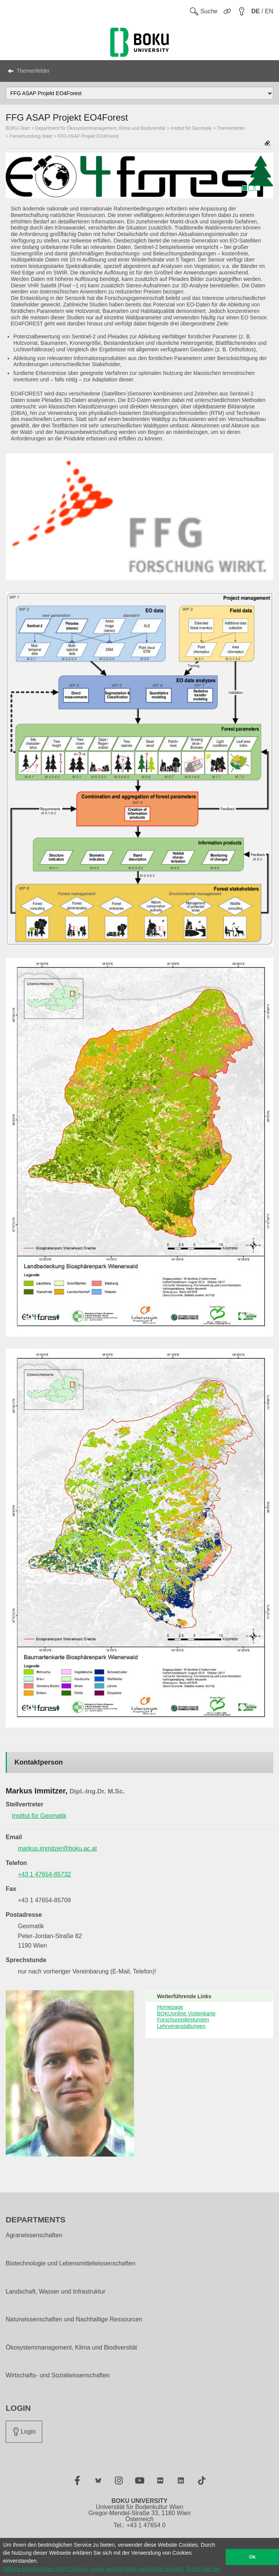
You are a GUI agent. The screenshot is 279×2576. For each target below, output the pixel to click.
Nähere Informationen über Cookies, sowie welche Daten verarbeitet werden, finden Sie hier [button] (111, 2569)
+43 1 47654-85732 (44, 1874)
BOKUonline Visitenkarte (186, 2013)
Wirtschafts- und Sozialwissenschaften (58, 2375)
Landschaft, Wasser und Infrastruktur (55, 2292)
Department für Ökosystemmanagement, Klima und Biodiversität (100, 128)
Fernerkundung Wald (31, 136)
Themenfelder (33, 71)
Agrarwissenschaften (34, 2235)
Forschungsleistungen (183, 2019)
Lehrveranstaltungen (181, 2026)
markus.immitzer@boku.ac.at (57, 1848)
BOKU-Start (18, 128)
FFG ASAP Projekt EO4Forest (87, 136)
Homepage (170, 2007)
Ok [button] (252, 2557)
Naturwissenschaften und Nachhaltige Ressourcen (74, 2319)
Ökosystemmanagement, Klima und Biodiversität (71, 2348)
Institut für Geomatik (191, 128)
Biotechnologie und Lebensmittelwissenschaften (71, 2263)
